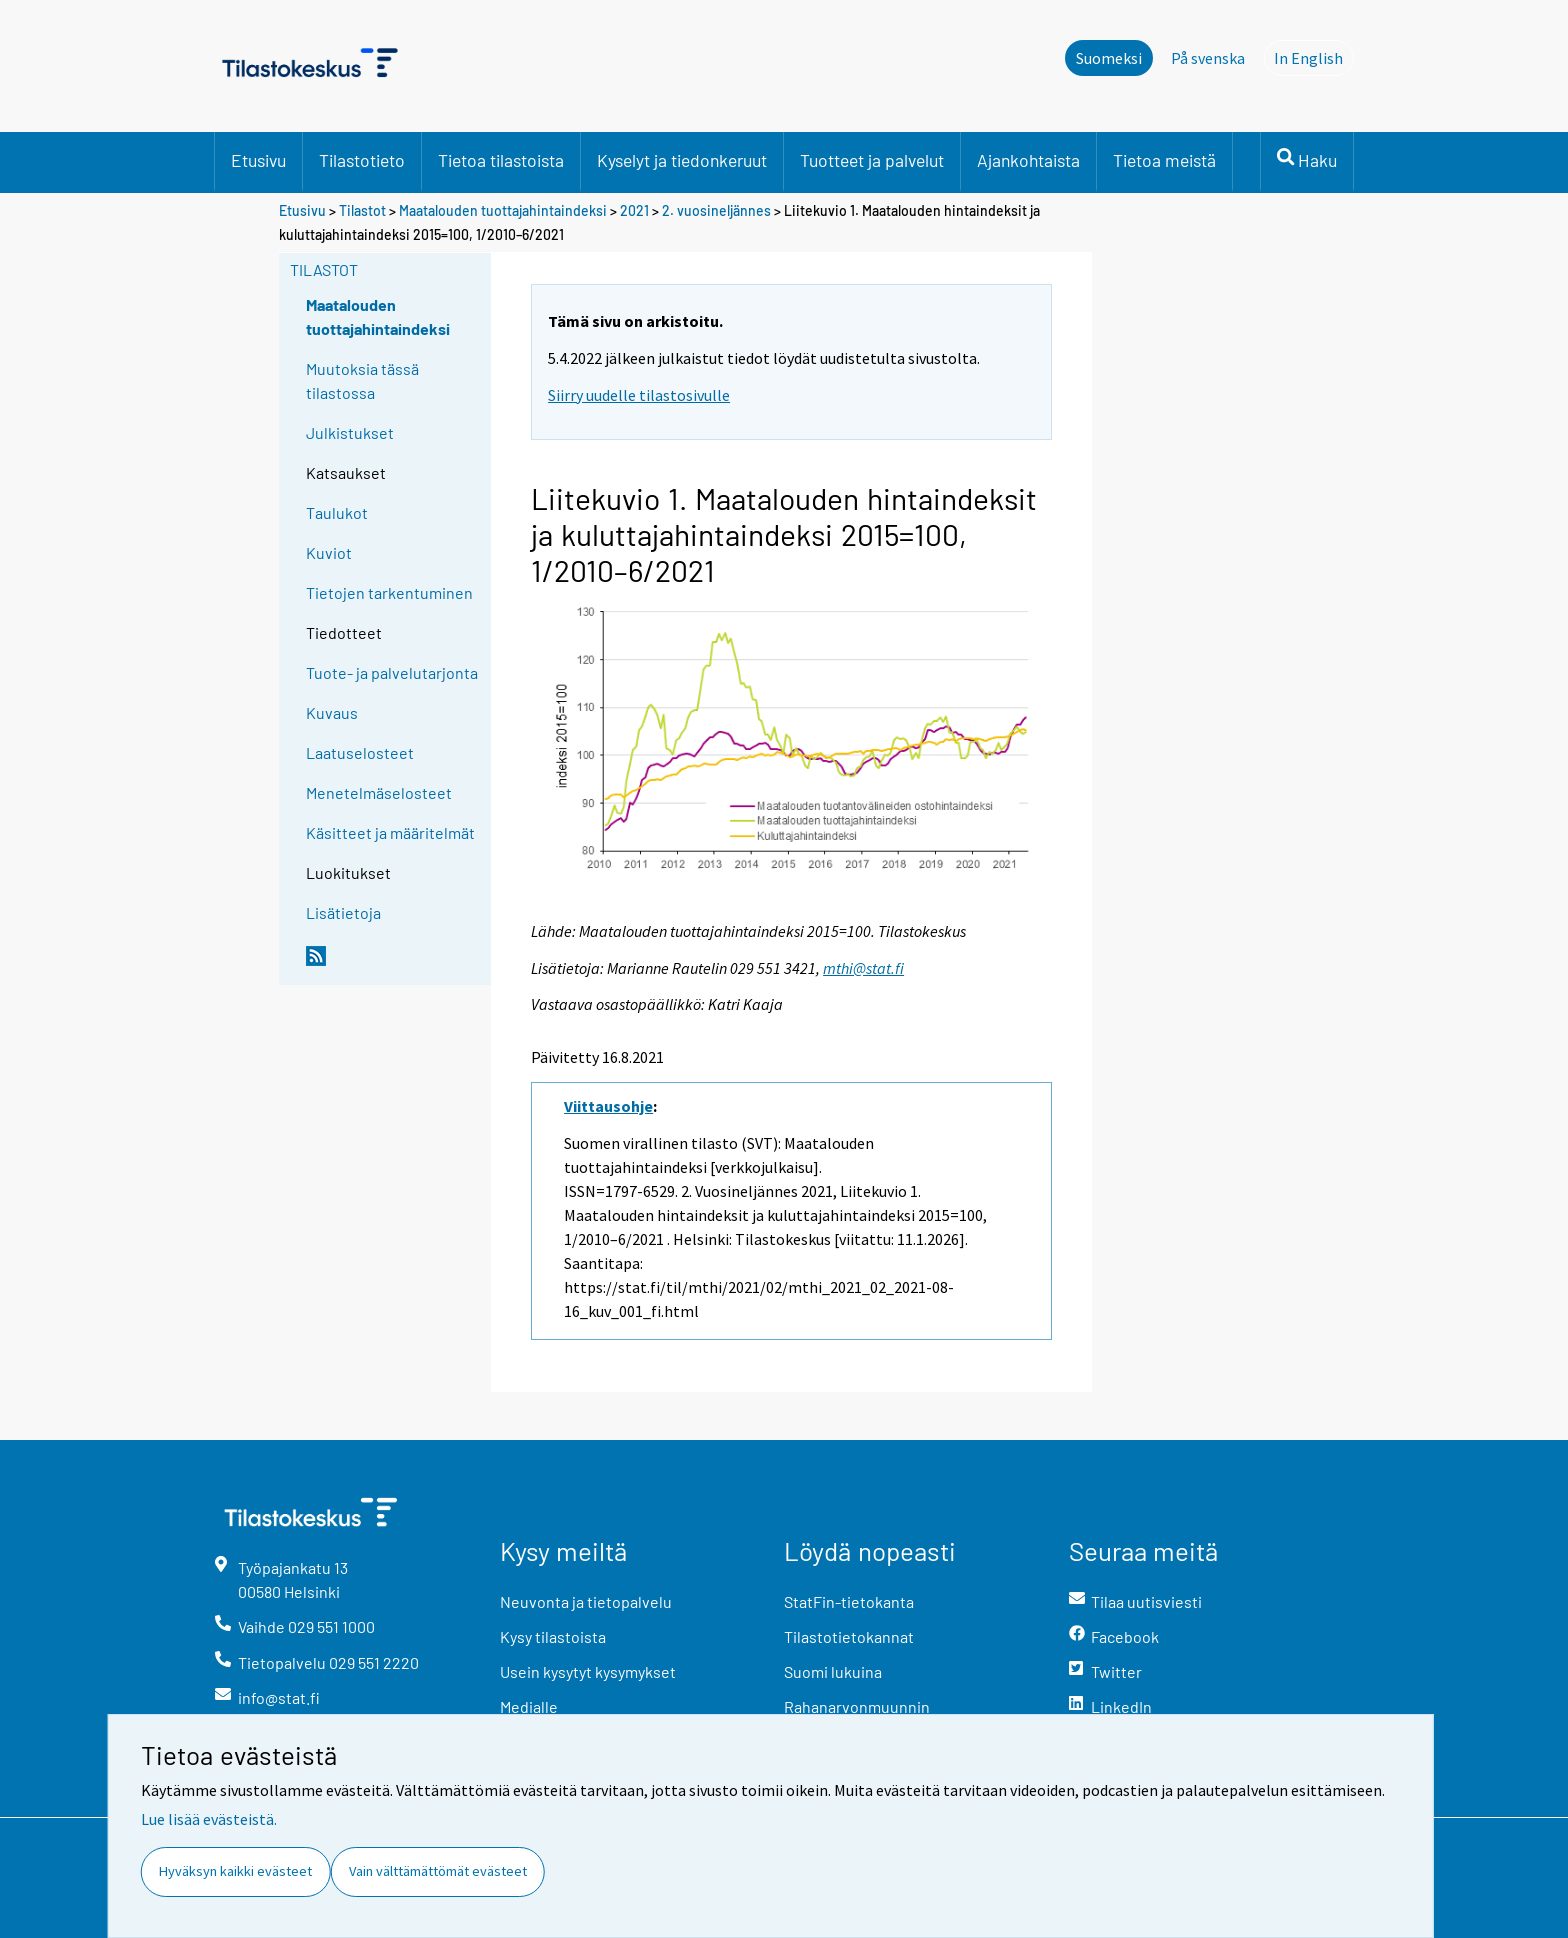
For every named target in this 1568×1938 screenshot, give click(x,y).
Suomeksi (1109, 58)
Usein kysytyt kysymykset (588, 1671)
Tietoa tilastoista (501, 160)
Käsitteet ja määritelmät (390, 832)
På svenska (1208, 58)
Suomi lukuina (833, 1671)
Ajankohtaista (1028, 160)
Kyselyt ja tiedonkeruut (682, 160)
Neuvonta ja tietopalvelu (586, 1601)
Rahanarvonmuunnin (857, 1706)
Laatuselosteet (360, 752)
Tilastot (362, 210)
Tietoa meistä (1164, 160)
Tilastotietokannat (849, 1636)
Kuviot (329, 552)
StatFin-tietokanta (849, 1601)
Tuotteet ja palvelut (872, 160)
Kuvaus (332, 712)
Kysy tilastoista (553, 1636)
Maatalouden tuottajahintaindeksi (503, 210)
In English (1314, 57)
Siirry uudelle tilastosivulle (639, 395)
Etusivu (258, 160)
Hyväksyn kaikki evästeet (235, 1871)
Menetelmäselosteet (379, 792)
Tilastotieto (362, 160)
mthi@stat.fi (863, 968)
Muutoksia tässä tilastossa (362, 380)
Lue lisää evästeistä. (209, 1819)
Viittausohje (608, 1106)
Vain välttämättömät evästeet (438, 1871)
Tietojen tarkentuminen (389, 592)
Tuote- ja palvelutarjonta (392, 672)
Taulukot (337, 512)
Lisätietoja (343, 912)
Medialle (529, 1706)
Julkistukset (350, 432)
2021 (634, 210)
